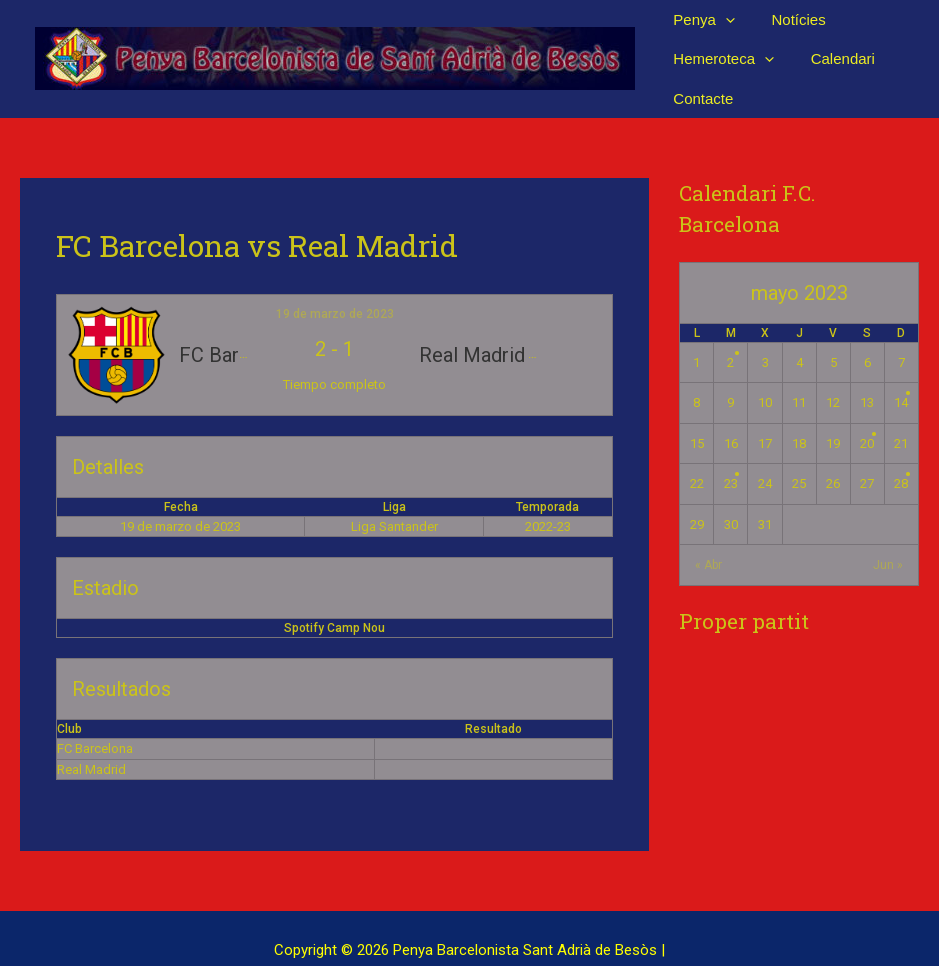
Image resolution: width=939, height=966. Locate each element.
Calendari (833, 46)
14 (901, 378)
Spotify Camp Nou (334, 604)
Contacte (700, 73)
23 (731, 459)
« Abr (708, 541)
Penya (701, 19)
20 (867, 418)
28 (901, 459)
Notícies (789, 18)
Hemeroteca (720, 47)
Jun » (888, 541)
